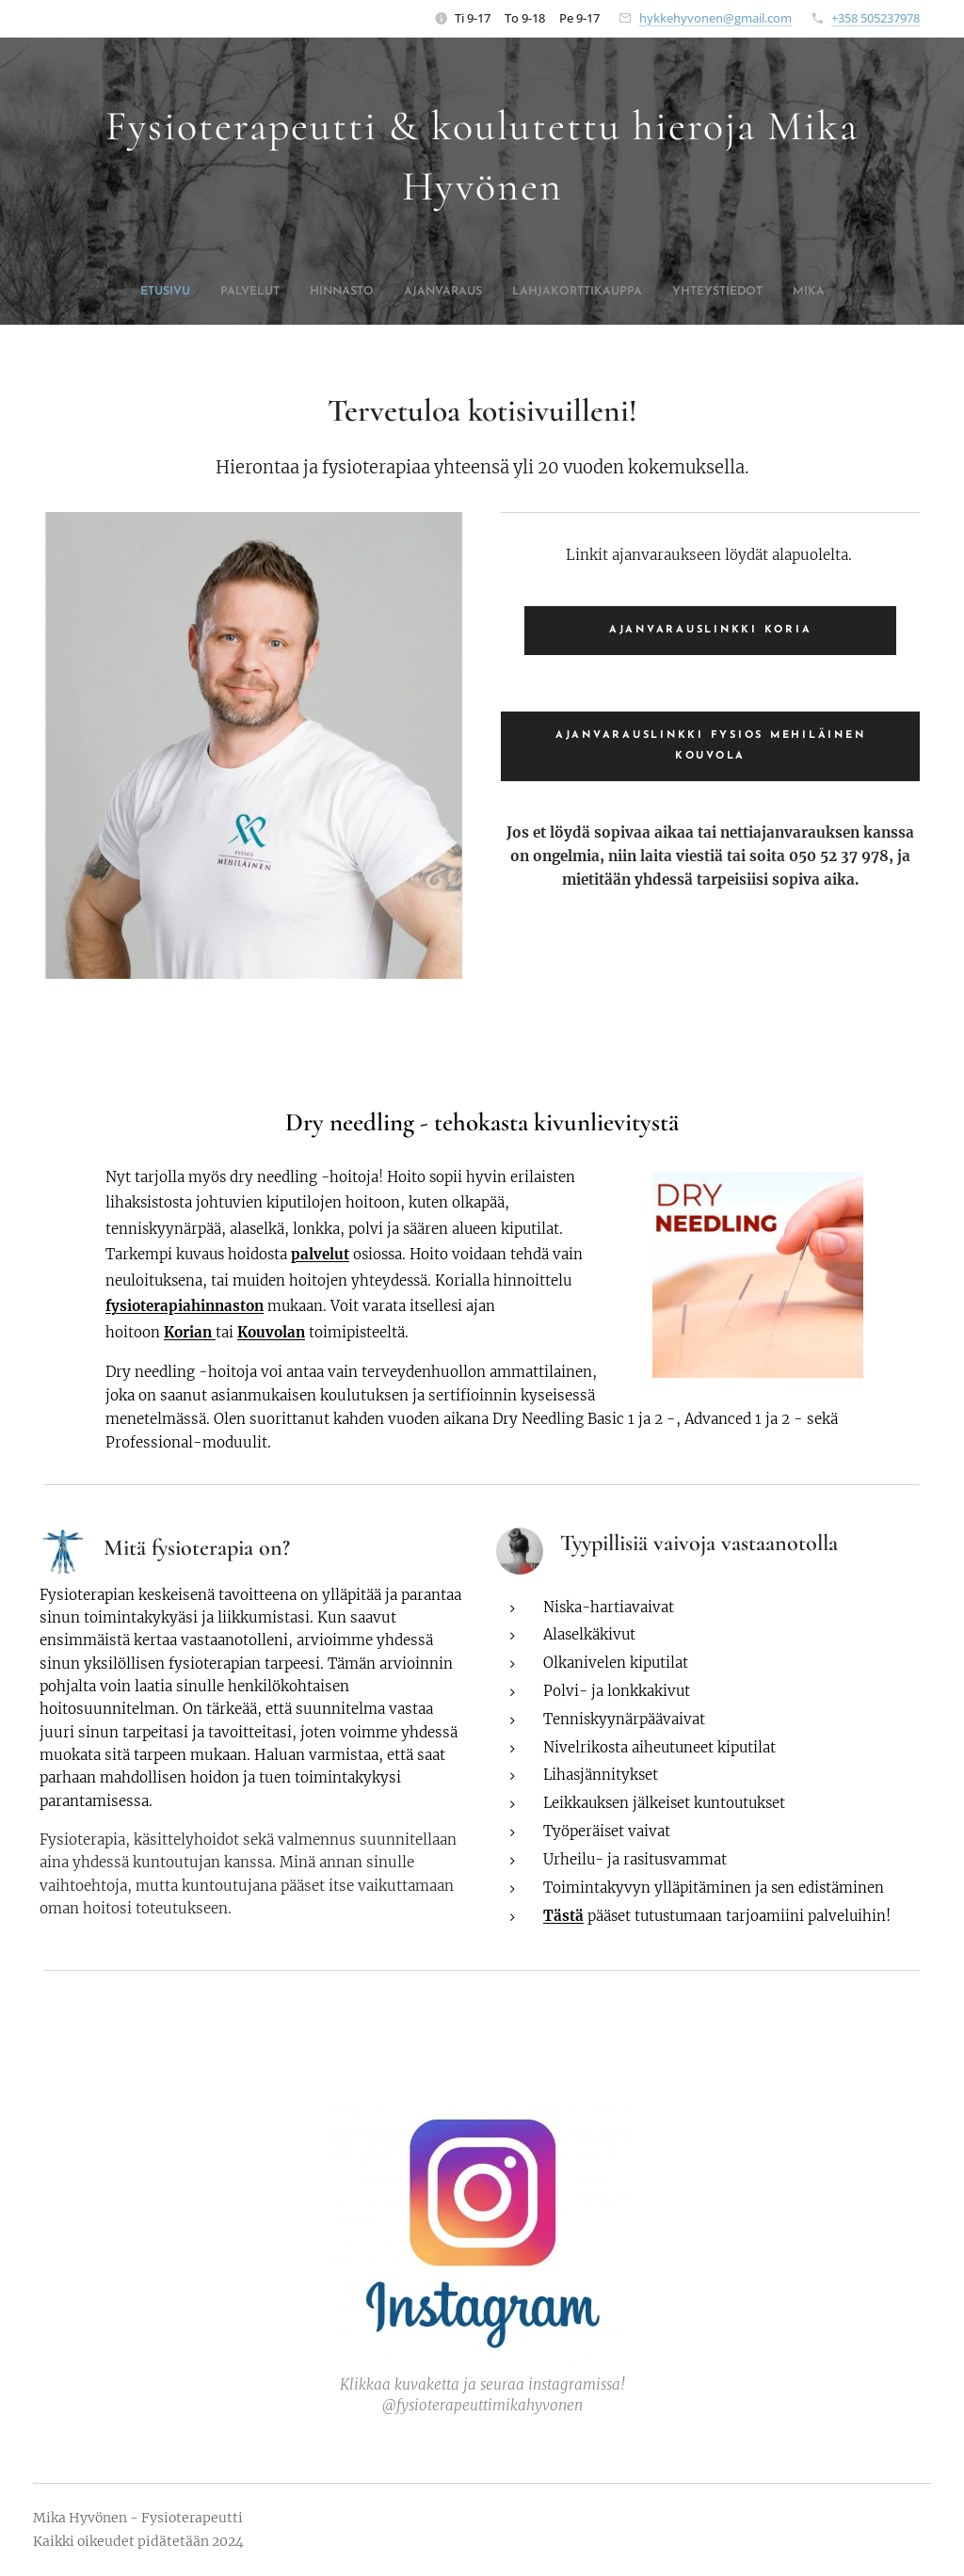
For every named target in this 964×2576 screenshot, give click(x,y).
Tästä (563, 1916)
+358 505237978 (875, 17)
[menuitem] (399, 291)
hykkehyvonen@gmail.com (715, 17)
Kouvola (266, 1332)
